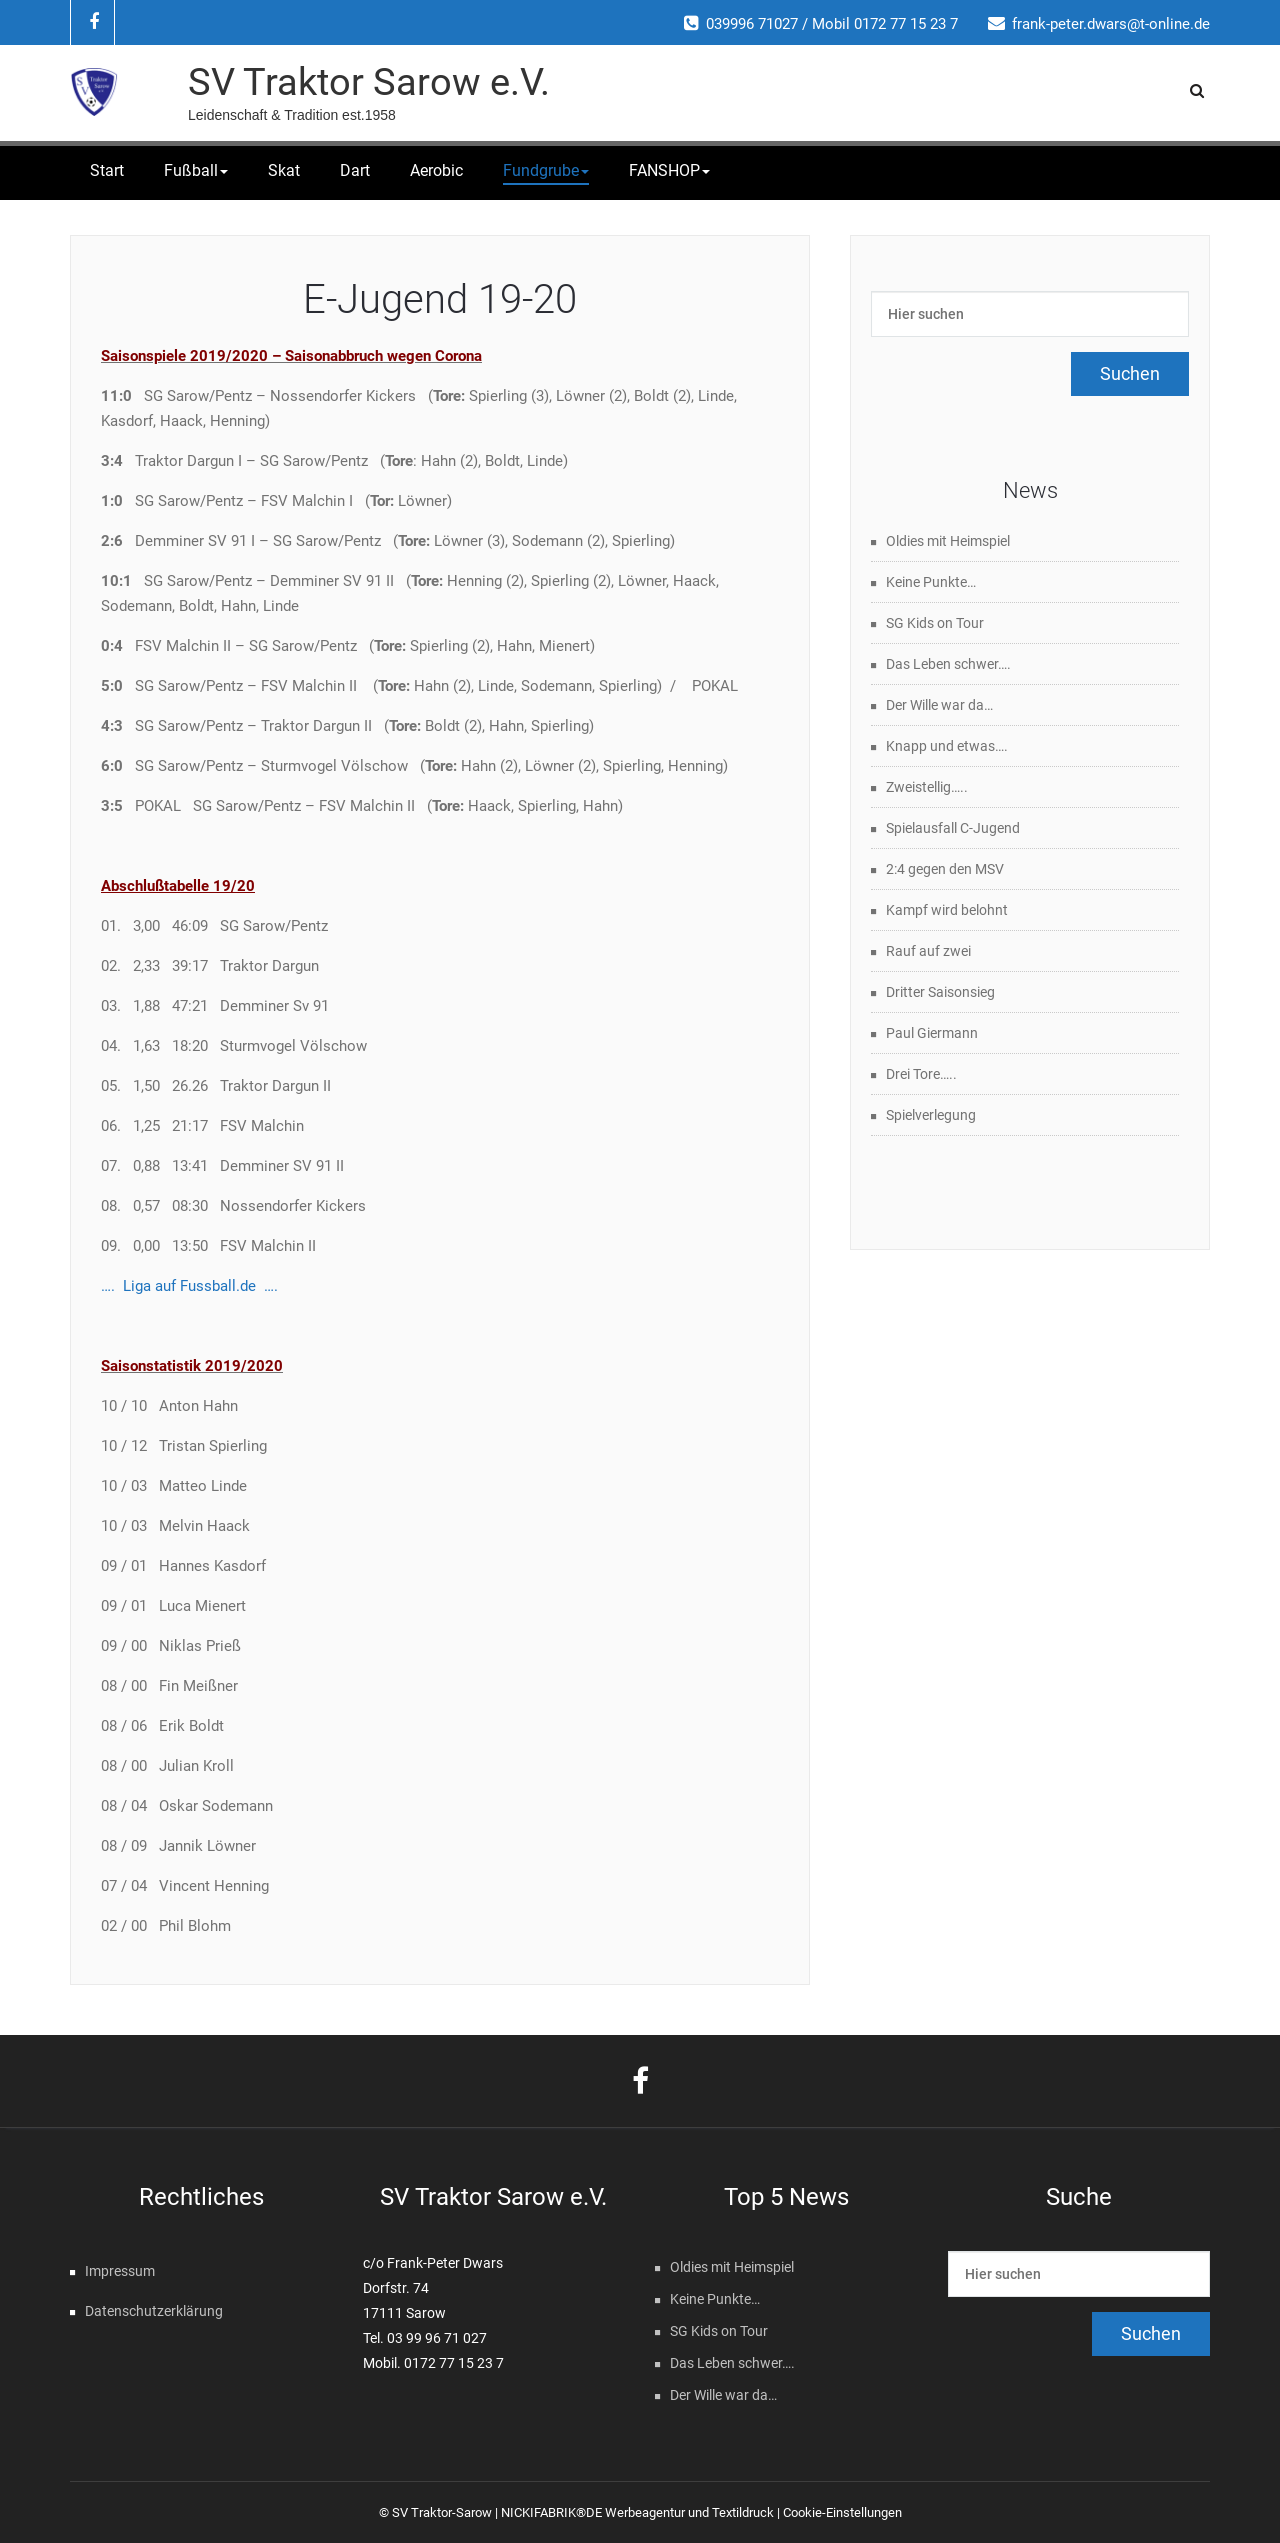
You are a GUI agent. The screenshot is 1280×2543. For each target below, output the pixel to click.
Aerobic (436, 170)
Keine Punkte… (931, 582)
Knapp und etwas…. (947, 746)
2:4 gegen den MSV (945, 869)
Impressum (120, 2271)
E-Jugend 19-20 (440, 299)
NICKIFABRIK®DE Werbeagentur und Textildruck (637, 2512)
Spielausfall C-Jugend (953, 828)
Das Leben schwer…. (948, 664)
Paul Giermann (932, 1033)
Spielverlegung (931, 1115)
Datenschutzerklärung (154, 2311)
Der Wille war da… (939, 705)
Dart (355, 170)
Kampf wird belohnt (947, 910)
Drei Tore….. (921, 1074)
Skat (284, 170)
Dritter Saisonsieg (940, 992)
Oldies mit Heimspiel (948, 541)
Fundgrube (546, 170)
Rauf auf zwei (928, 951)
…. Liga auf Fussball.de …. (189, 1286)
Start (107, 170)
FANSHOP (669, 170)
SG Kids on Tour (935, 623)
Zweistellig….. (927, 787)
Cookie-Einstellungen (842, 2512)
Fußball (196, 170)
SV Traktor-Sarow (442, 2512)
